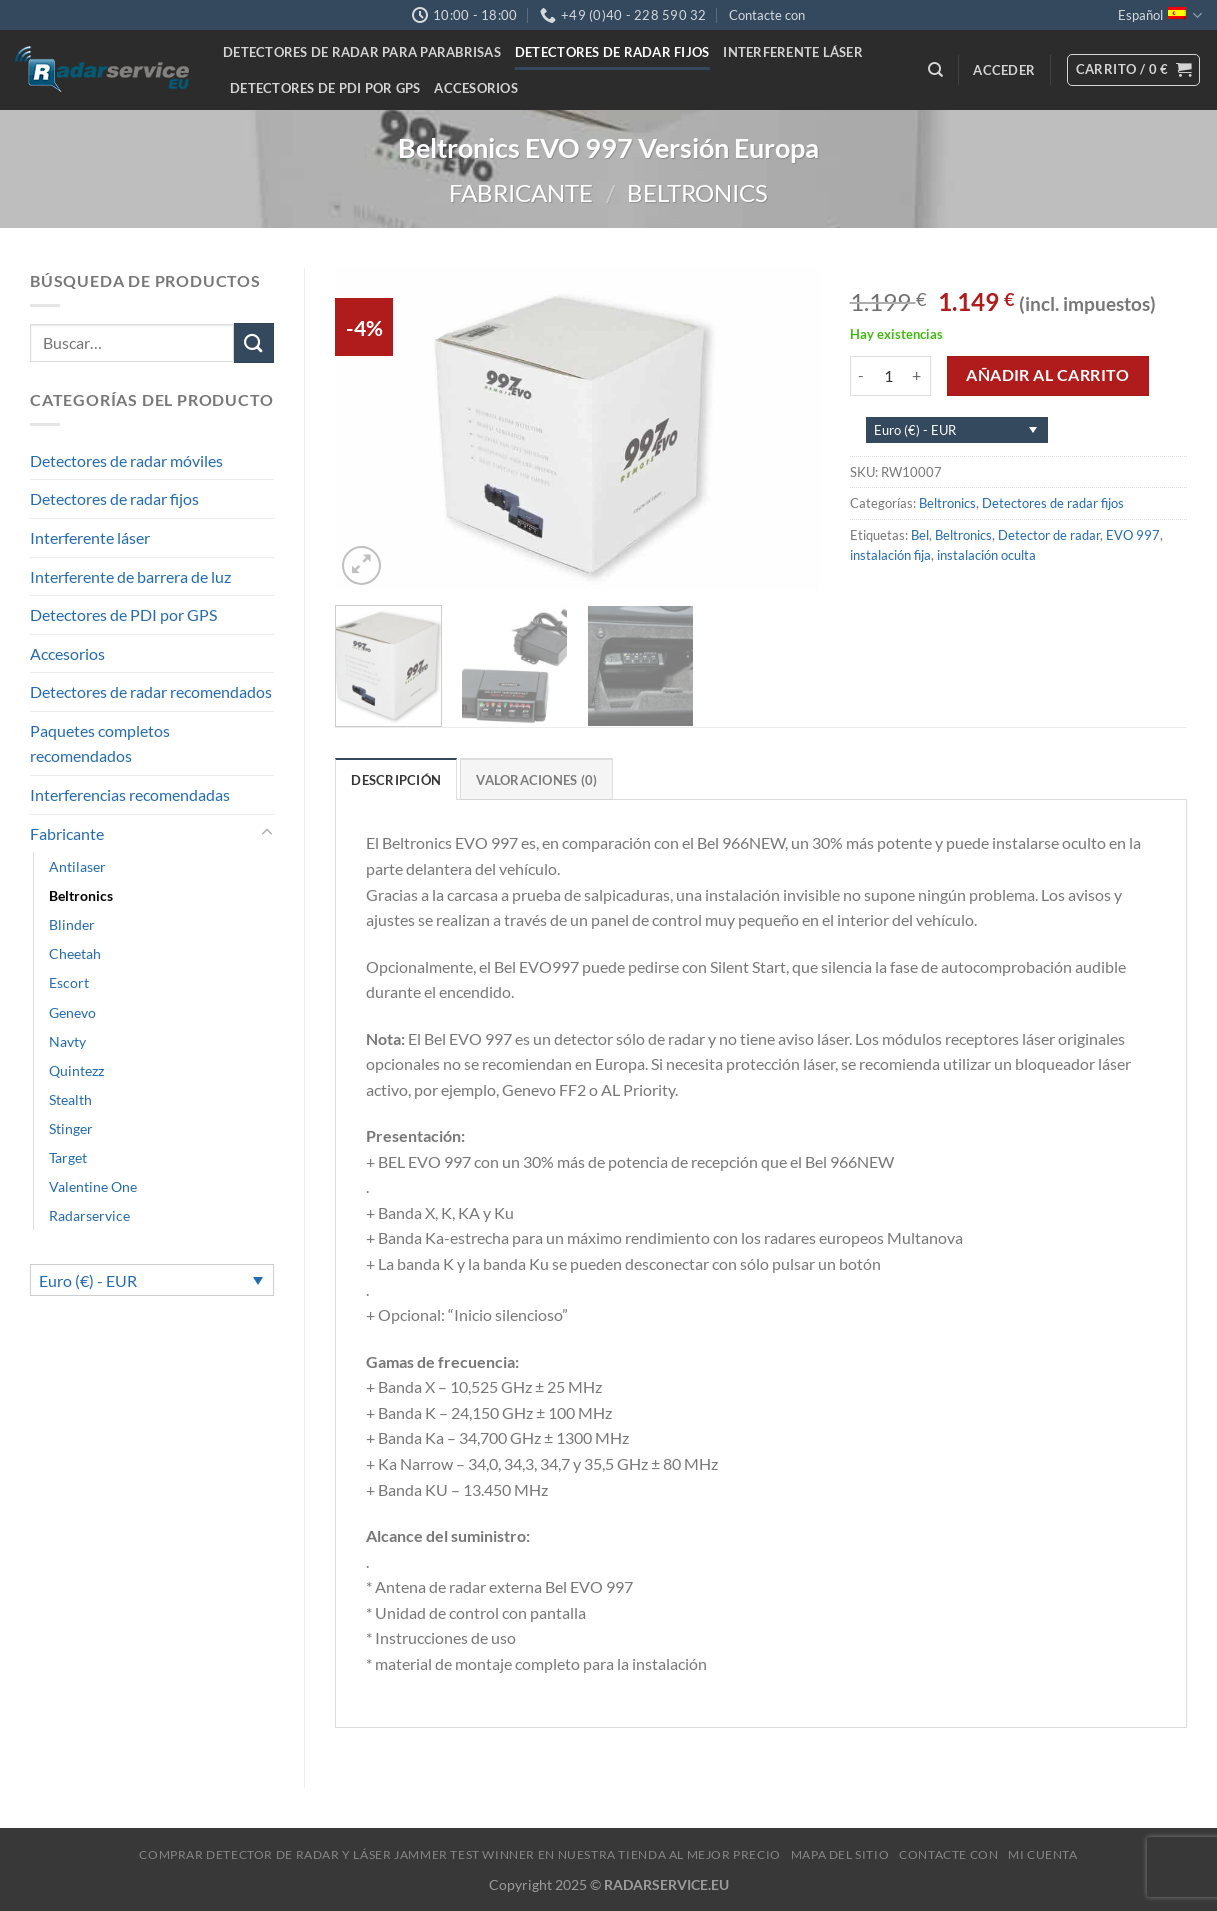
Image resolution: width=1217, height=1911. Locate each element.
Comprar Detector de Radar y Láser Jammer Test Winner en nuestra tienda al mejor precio (460, 1854)
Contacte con (767, 15)
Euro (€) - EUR (88, 1280)
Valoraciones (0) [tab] (536, 780)
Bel (920, 535)
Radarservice (89, 1215)
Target (68, 1157)
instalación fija (890, 555)
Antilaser (77, 866)
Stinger (71, 1128)
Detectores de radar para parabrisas (362, 52)
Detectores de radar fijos (612, 52)
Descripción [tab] (396, 780)
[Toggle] (267, 833)
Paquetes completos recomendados (100, 743)
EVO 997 (1133, 535)
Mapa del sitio (840, 1854)
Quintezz (76, 1070)
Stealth (70, 1099)
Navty (67, 1041)
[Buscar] (935, 70)
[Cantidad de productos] (889, 376)
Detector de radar (1049, 535)
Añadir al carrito (1047, 375)
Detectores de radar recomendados (151, 691)
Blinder (72, 924)
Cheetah (75, 953)
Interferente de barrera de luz (130, 576)
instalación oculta (986, 555)
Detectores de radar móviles (126, 460)
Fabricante (521, 192)
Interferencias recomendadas (130, 794)
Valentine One (93, 1186)
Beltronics (697, 192)
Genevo (72, 1012)
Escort (69, 982)
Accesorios (476, 88)
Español (1160, 15)
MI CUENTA (1043, 1854)
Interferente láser (793, 52)
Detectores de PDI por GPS (325, 88)
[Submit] (254, 342)
